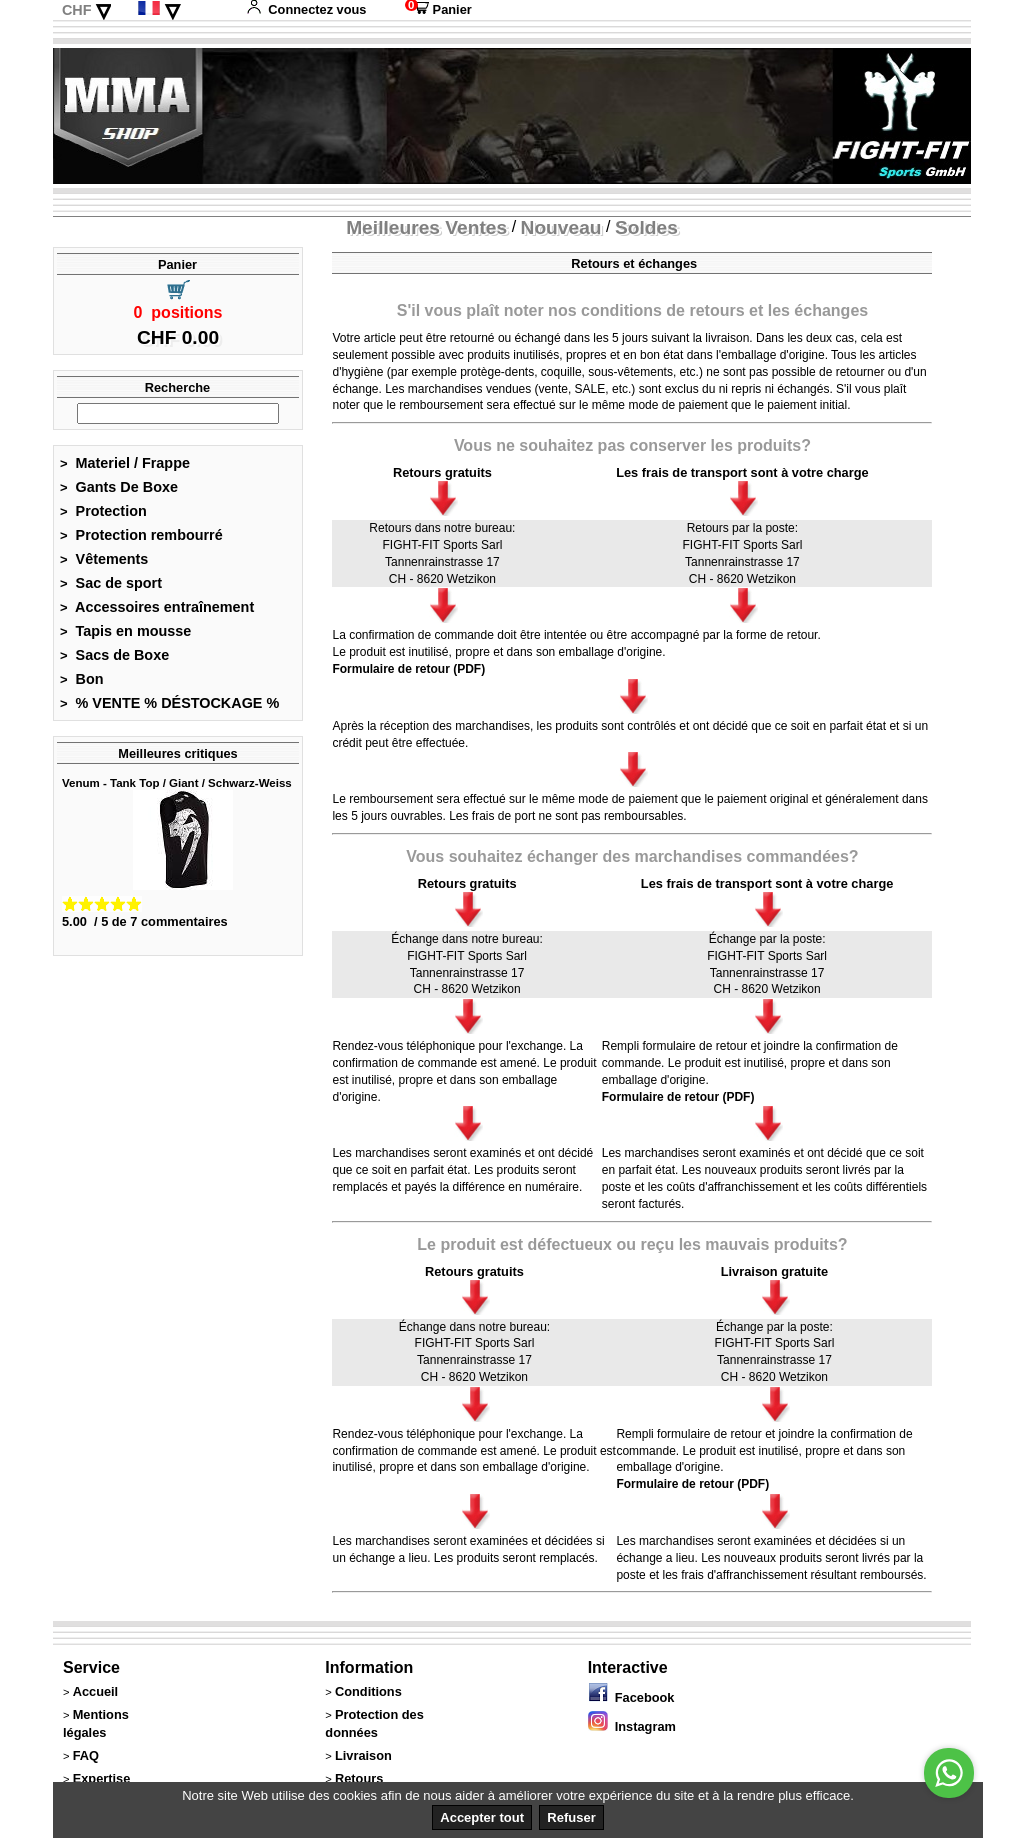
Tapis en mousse (125, 631)
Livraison (363, 1755)
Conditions (368, 1691)
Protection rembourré (141, 535)
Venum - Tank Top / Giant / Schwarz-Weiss (177, 783)
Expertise (102, 1778)
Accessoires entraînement (157, 607)
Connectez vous (306, 9)
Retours (359, 1778)
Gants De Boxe (119, 487)
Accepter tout (482, 1817)
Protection (103, 511)
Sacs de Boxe (114, 655)
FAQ (86, 1755)
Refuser (571, 1817)
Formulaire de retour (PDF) (408, 669)
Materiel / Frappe (125, 463)
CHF (77, 10)
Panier (438, 9)
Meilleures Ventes (426, 227)
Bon (82, 679)
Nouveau (561, 227)
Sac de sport (111, 583)
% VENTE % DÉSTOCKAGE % (169, 703)
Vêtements (104, 559)
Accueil (96, 1691)
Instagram (632, 1726)
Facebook (631, 1697)
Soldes (646, 227)
